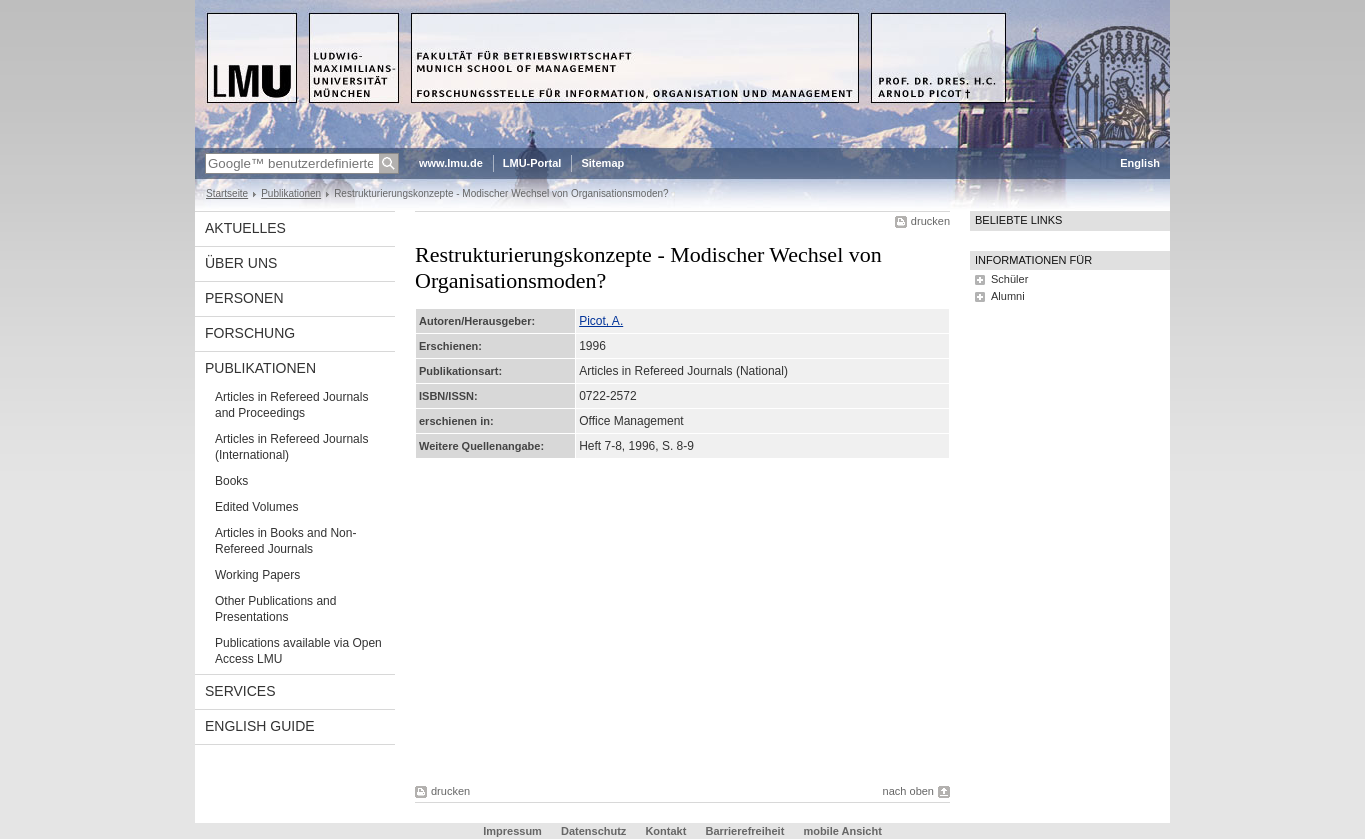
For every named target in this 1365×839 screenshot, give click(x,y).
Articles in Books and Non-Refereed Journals (285, 541)
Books (231, 481)
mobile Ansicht (842, 831)
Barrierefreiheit (746, 831)
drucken (930, 221)
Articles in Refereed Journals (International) (291, 447)
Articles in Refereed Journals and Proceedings (291, 405)
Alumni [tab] (1008, 296)
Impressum (512, 831)
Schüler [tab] (1009, 279)
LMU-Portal (532, 163)
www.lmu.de (451, 163)
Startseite (227, 193)
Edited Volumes (256, 507)
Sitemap (602, 163)
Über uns (241, 263)
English (1140, 163)
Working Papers (257, 575)
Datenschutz (593, 831)
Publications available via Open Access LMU (298, 651)
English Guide (260, 726)
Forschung (250, 333)
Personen (244, 298)
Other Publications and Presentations (275, 609)
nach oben (908, 791)
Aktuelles (245, 228)
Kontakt (665, 831)
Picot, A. (601, 321)
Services (240, 691)
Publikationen (291, 193)
